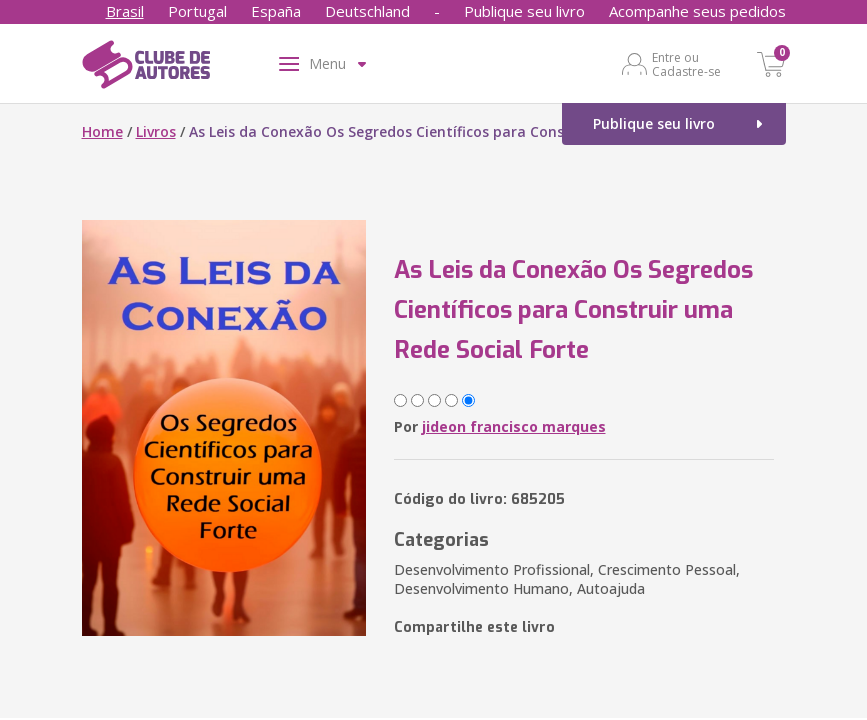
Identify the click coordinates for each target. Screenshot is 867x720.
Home (102, 131)
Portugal (197, 11)
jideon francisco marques (514, 426)
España (276, 11)
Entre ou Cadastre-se (686, 64)
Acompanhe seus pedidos (697, 11)
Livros (156, 131)
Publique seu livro (524, 11)
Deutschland (367, 11)
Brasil (125, 11)
